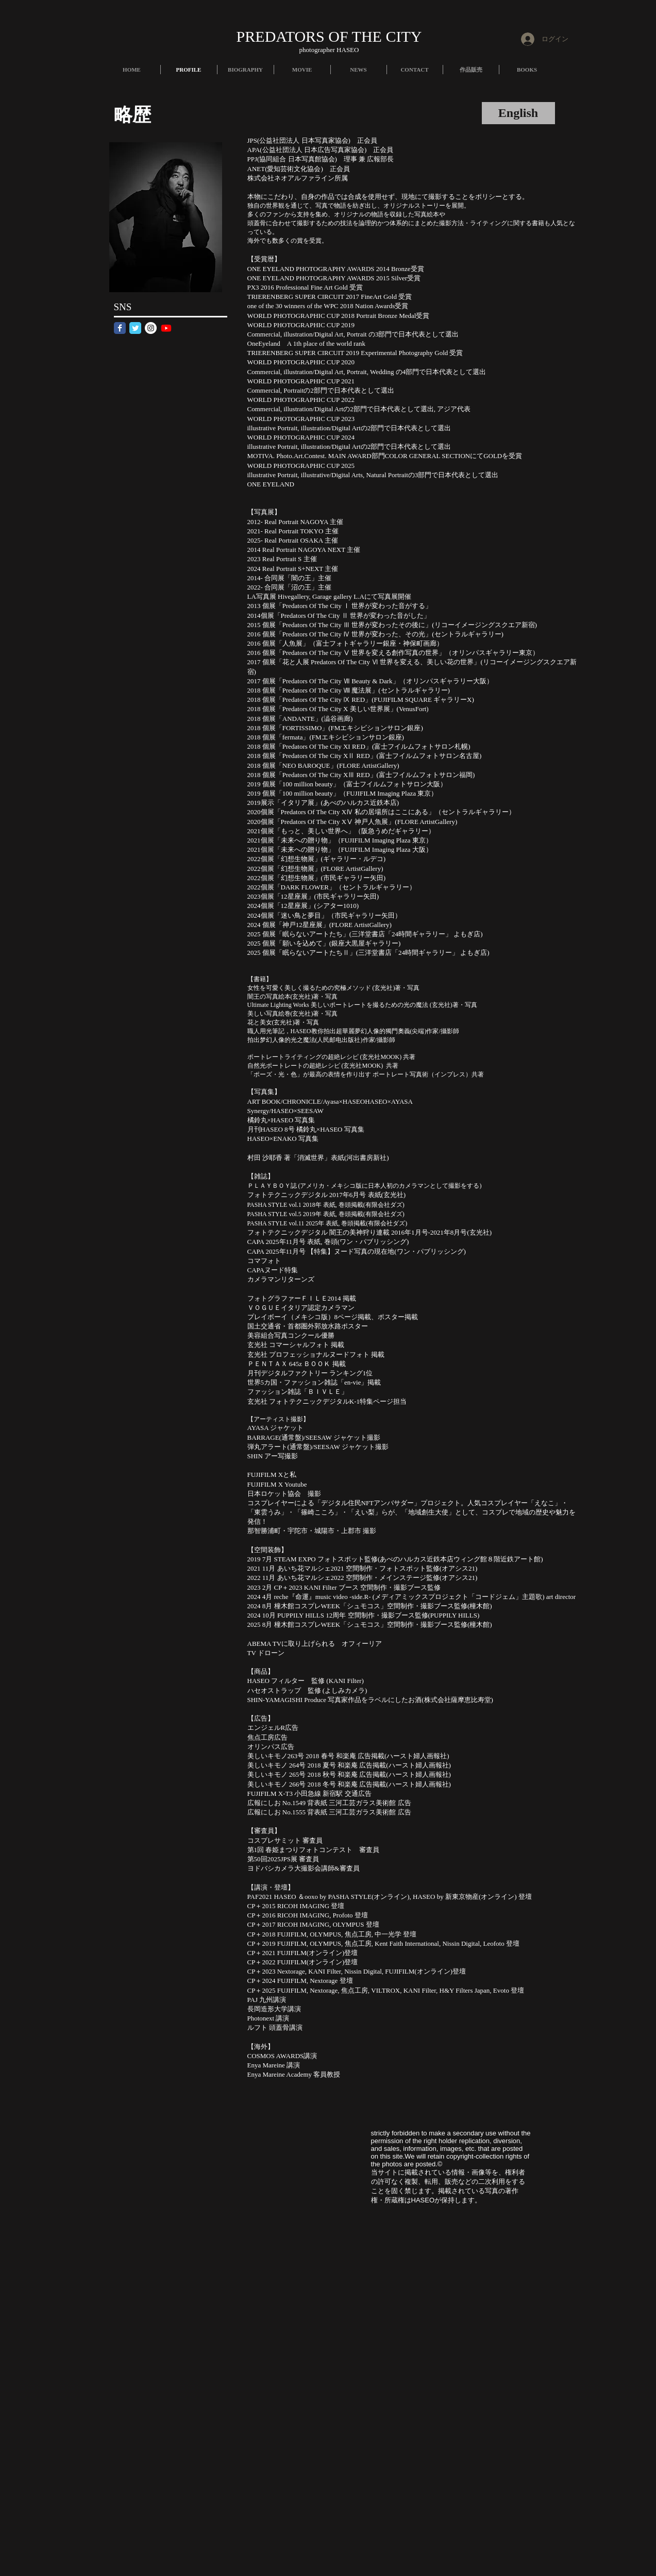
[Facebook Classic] (120, 328)
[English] (518, 113)
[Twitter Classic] (135, 328)
